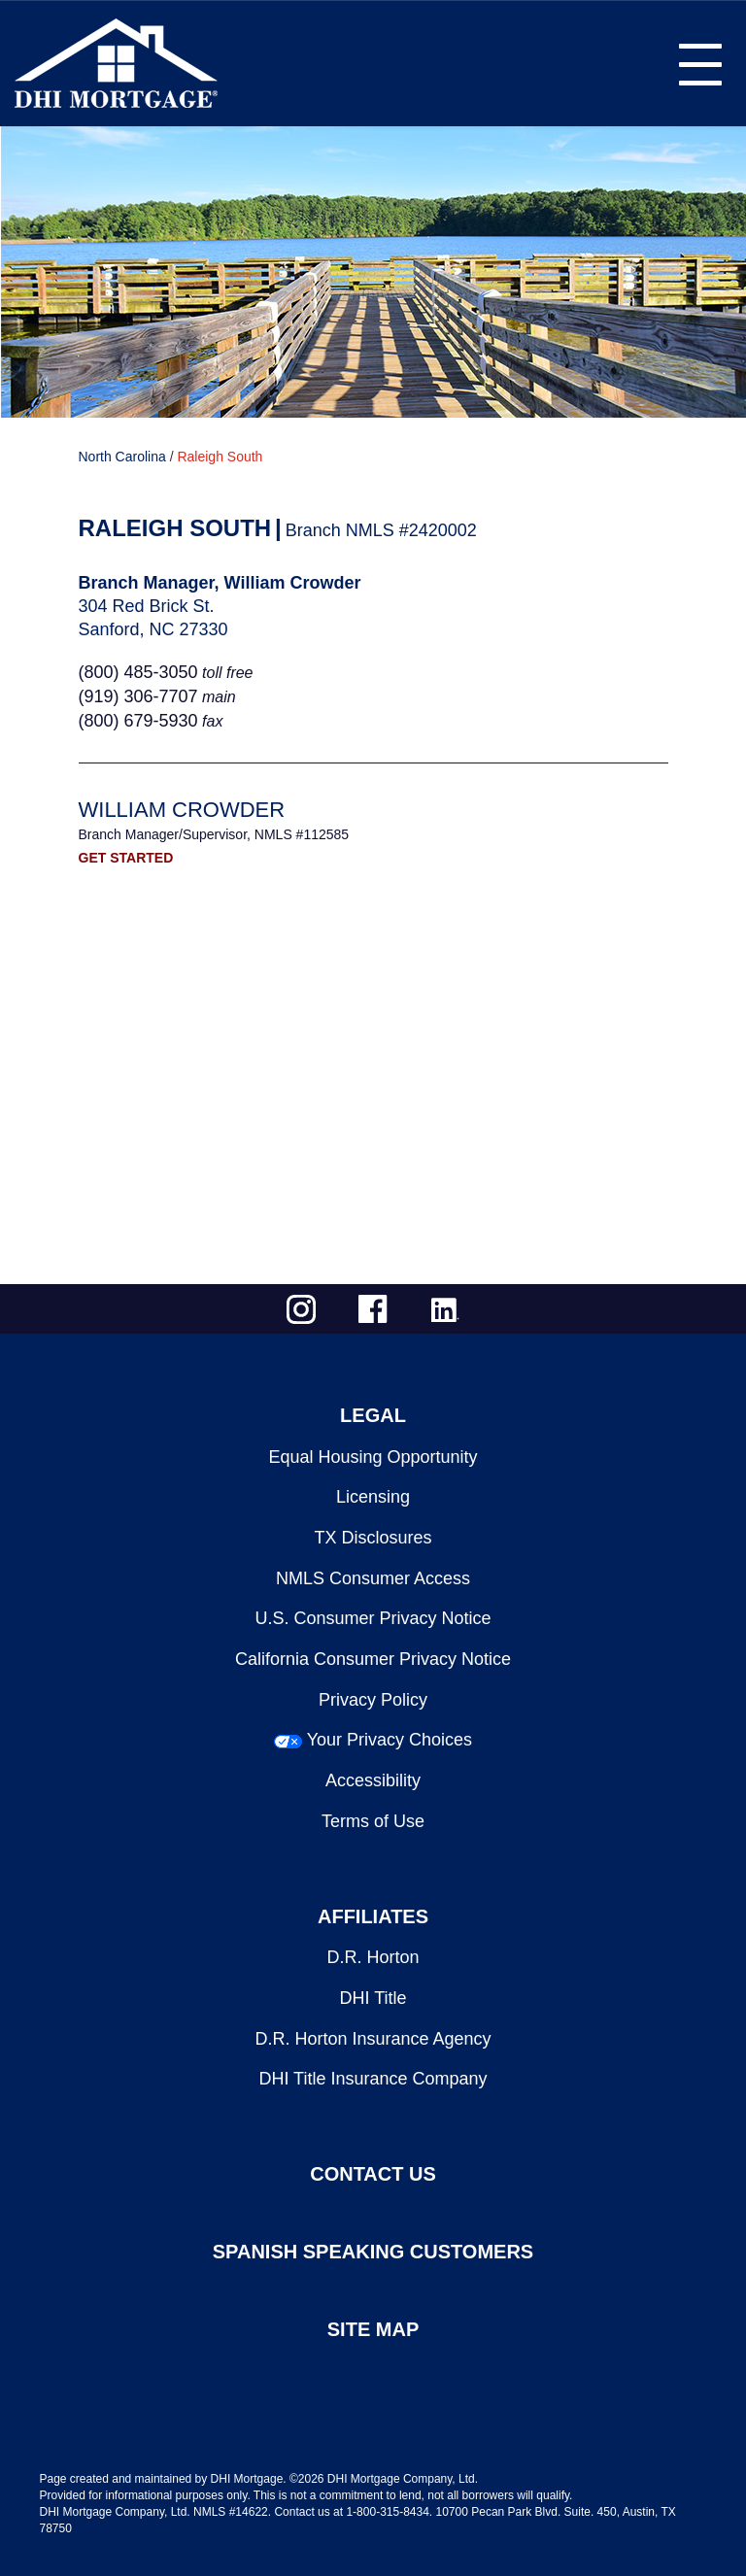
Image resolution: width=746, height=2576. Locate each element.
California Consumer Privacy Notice (373, 1659)
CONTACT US (373, 2174)
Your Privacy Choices (389, 1739)
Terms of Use (373, 1821)
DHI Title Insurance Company (372, 2078)
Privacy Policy (373, 1700)
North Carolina (122, 456)
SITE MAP (373, 2329)
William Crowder (182, 809)
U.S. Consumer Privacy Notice (372, 1618)
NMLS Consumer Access (373, 1578)
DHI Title (372, 1998)
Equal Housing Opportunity (372, 1457)
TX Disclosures (372, 1537)
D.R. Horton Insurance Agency (372, 2039)
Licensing (373, 1497)
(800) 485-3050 (138, 672)
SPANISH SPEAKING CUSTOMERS (373, 2251)
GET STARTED (126, 857)
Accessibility (373, 1780)
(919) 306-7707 (138, 696)
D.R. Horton (372, 1957)
